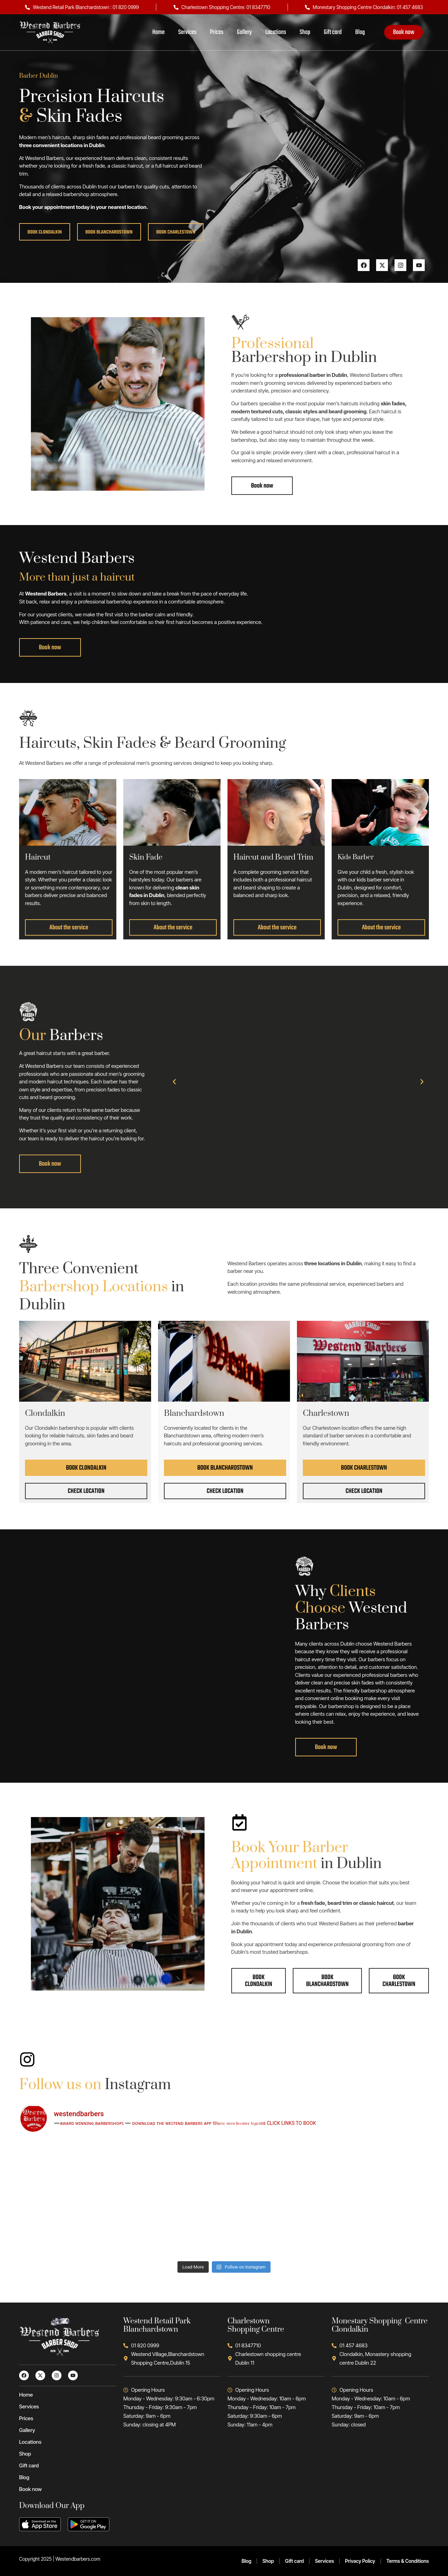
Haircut (38, 857)
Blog (360, 32)
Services (187, 32)
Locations (275, 32)
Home (158, 32)
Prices (217, 32)
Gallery (244, 32)
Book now (403, 32)
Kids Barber (356, 857)
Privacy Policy (360, 2561)
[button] (174, 1081)
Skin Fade (146, 857)
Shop (305, 32)
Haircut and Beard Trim (273, 857)
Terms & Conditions (407, 2561)
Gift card (333, 32)
